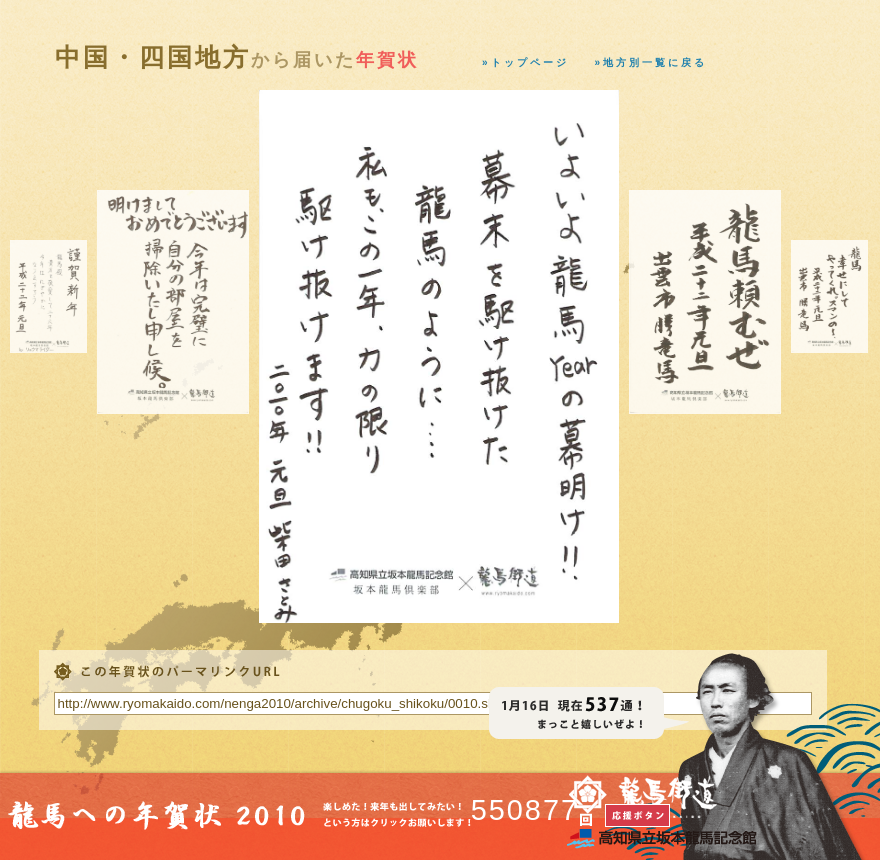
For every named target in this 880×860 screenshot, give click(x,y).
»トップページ (525, 62)
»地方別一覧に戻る (651, 62)
